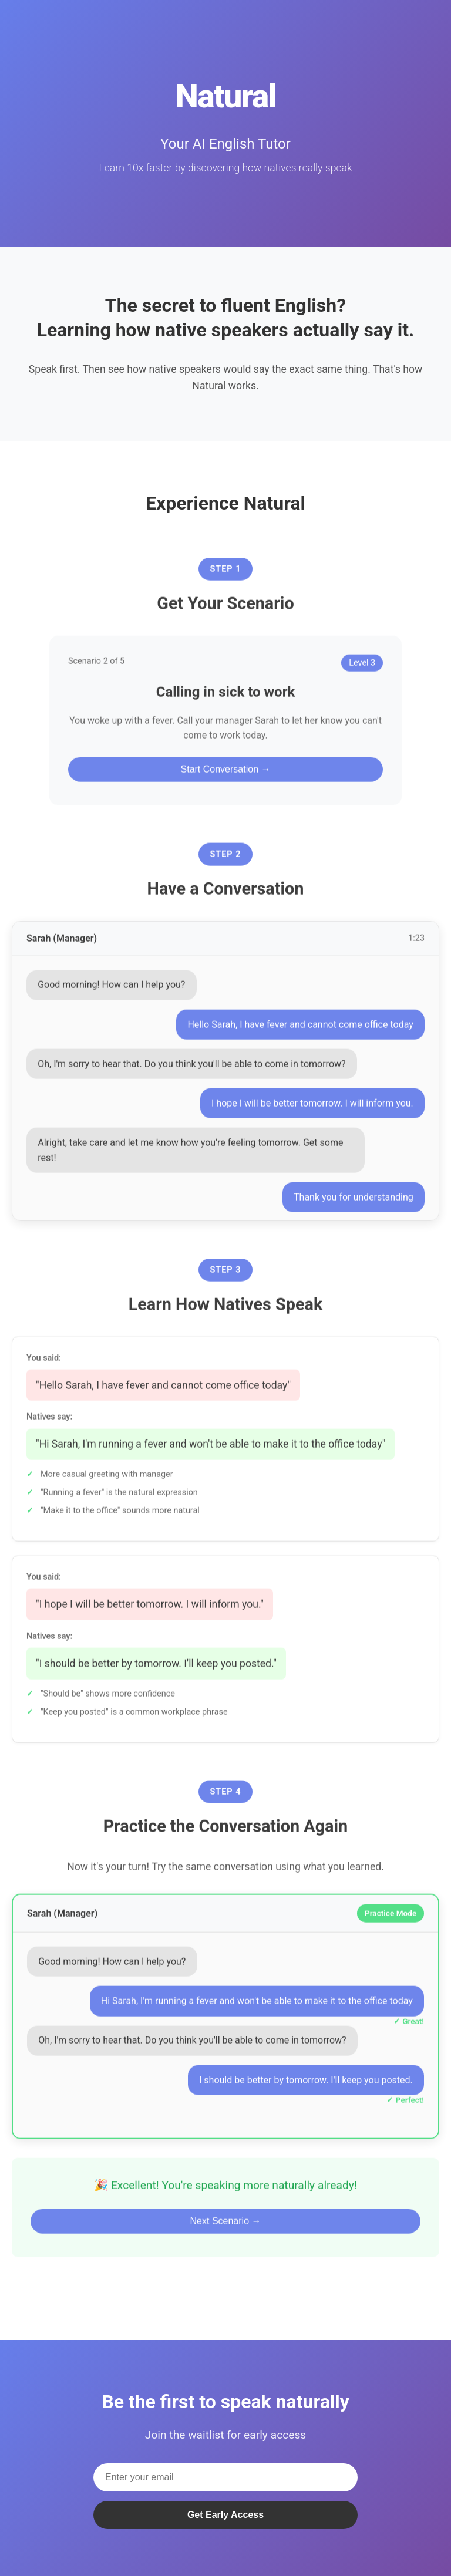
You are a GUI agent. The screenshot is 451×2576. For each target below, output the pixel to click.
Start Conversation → (226, 776)
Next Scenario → (225, 2228)
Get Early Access (225, 2515)
